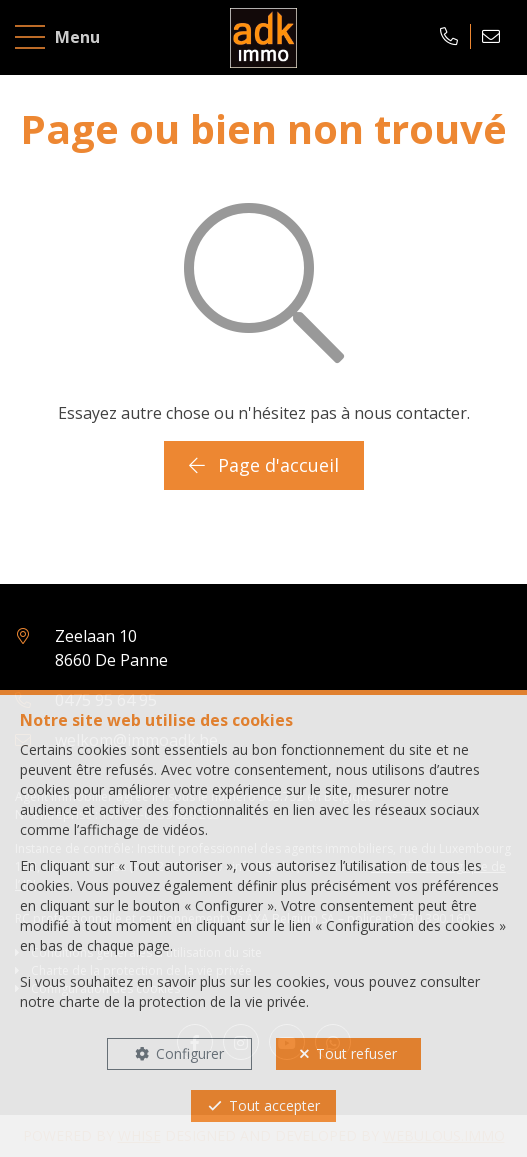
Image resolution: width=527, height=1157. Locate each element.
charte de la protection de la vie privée (182, 1001)
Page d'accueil (264, 465)
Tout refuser (356, 1053)
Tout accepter (274, 1105)
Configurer (190, 1053)
